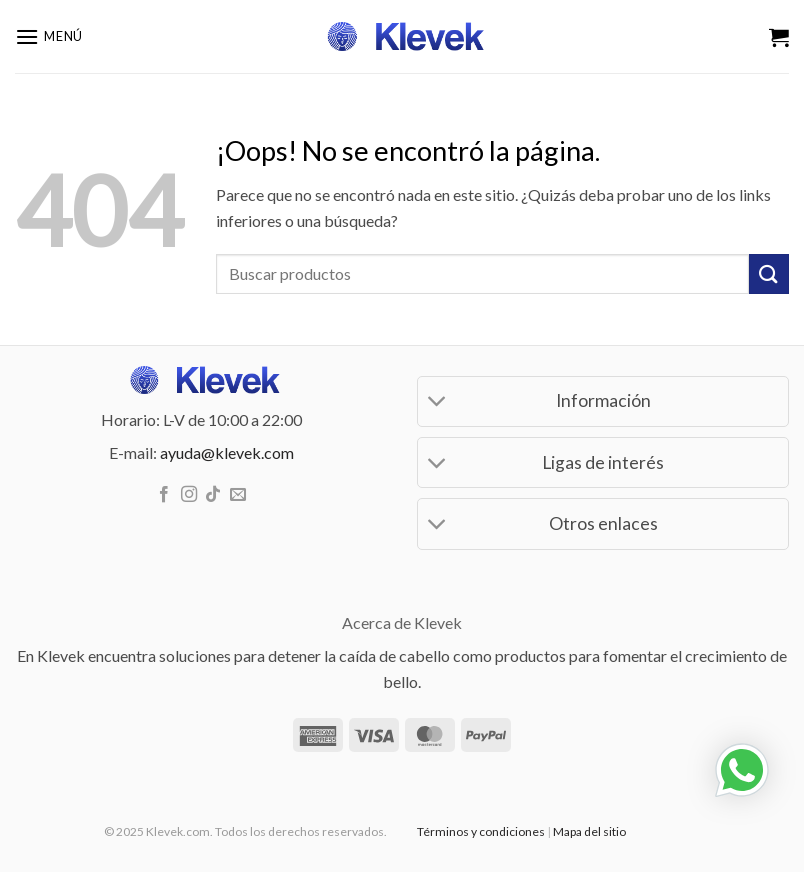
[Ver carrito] (779, 37)
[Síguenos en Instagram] (189, 495)
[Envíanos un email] (238, 495)
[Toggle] (437, 403)
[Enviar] (769, 273)
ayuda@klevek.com (227, 452)
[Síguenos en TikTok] (213, 495)
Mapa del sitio (589, 831)
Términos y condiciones (481, 831)
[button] (49, 36)
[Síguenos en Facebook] (164, 495)
